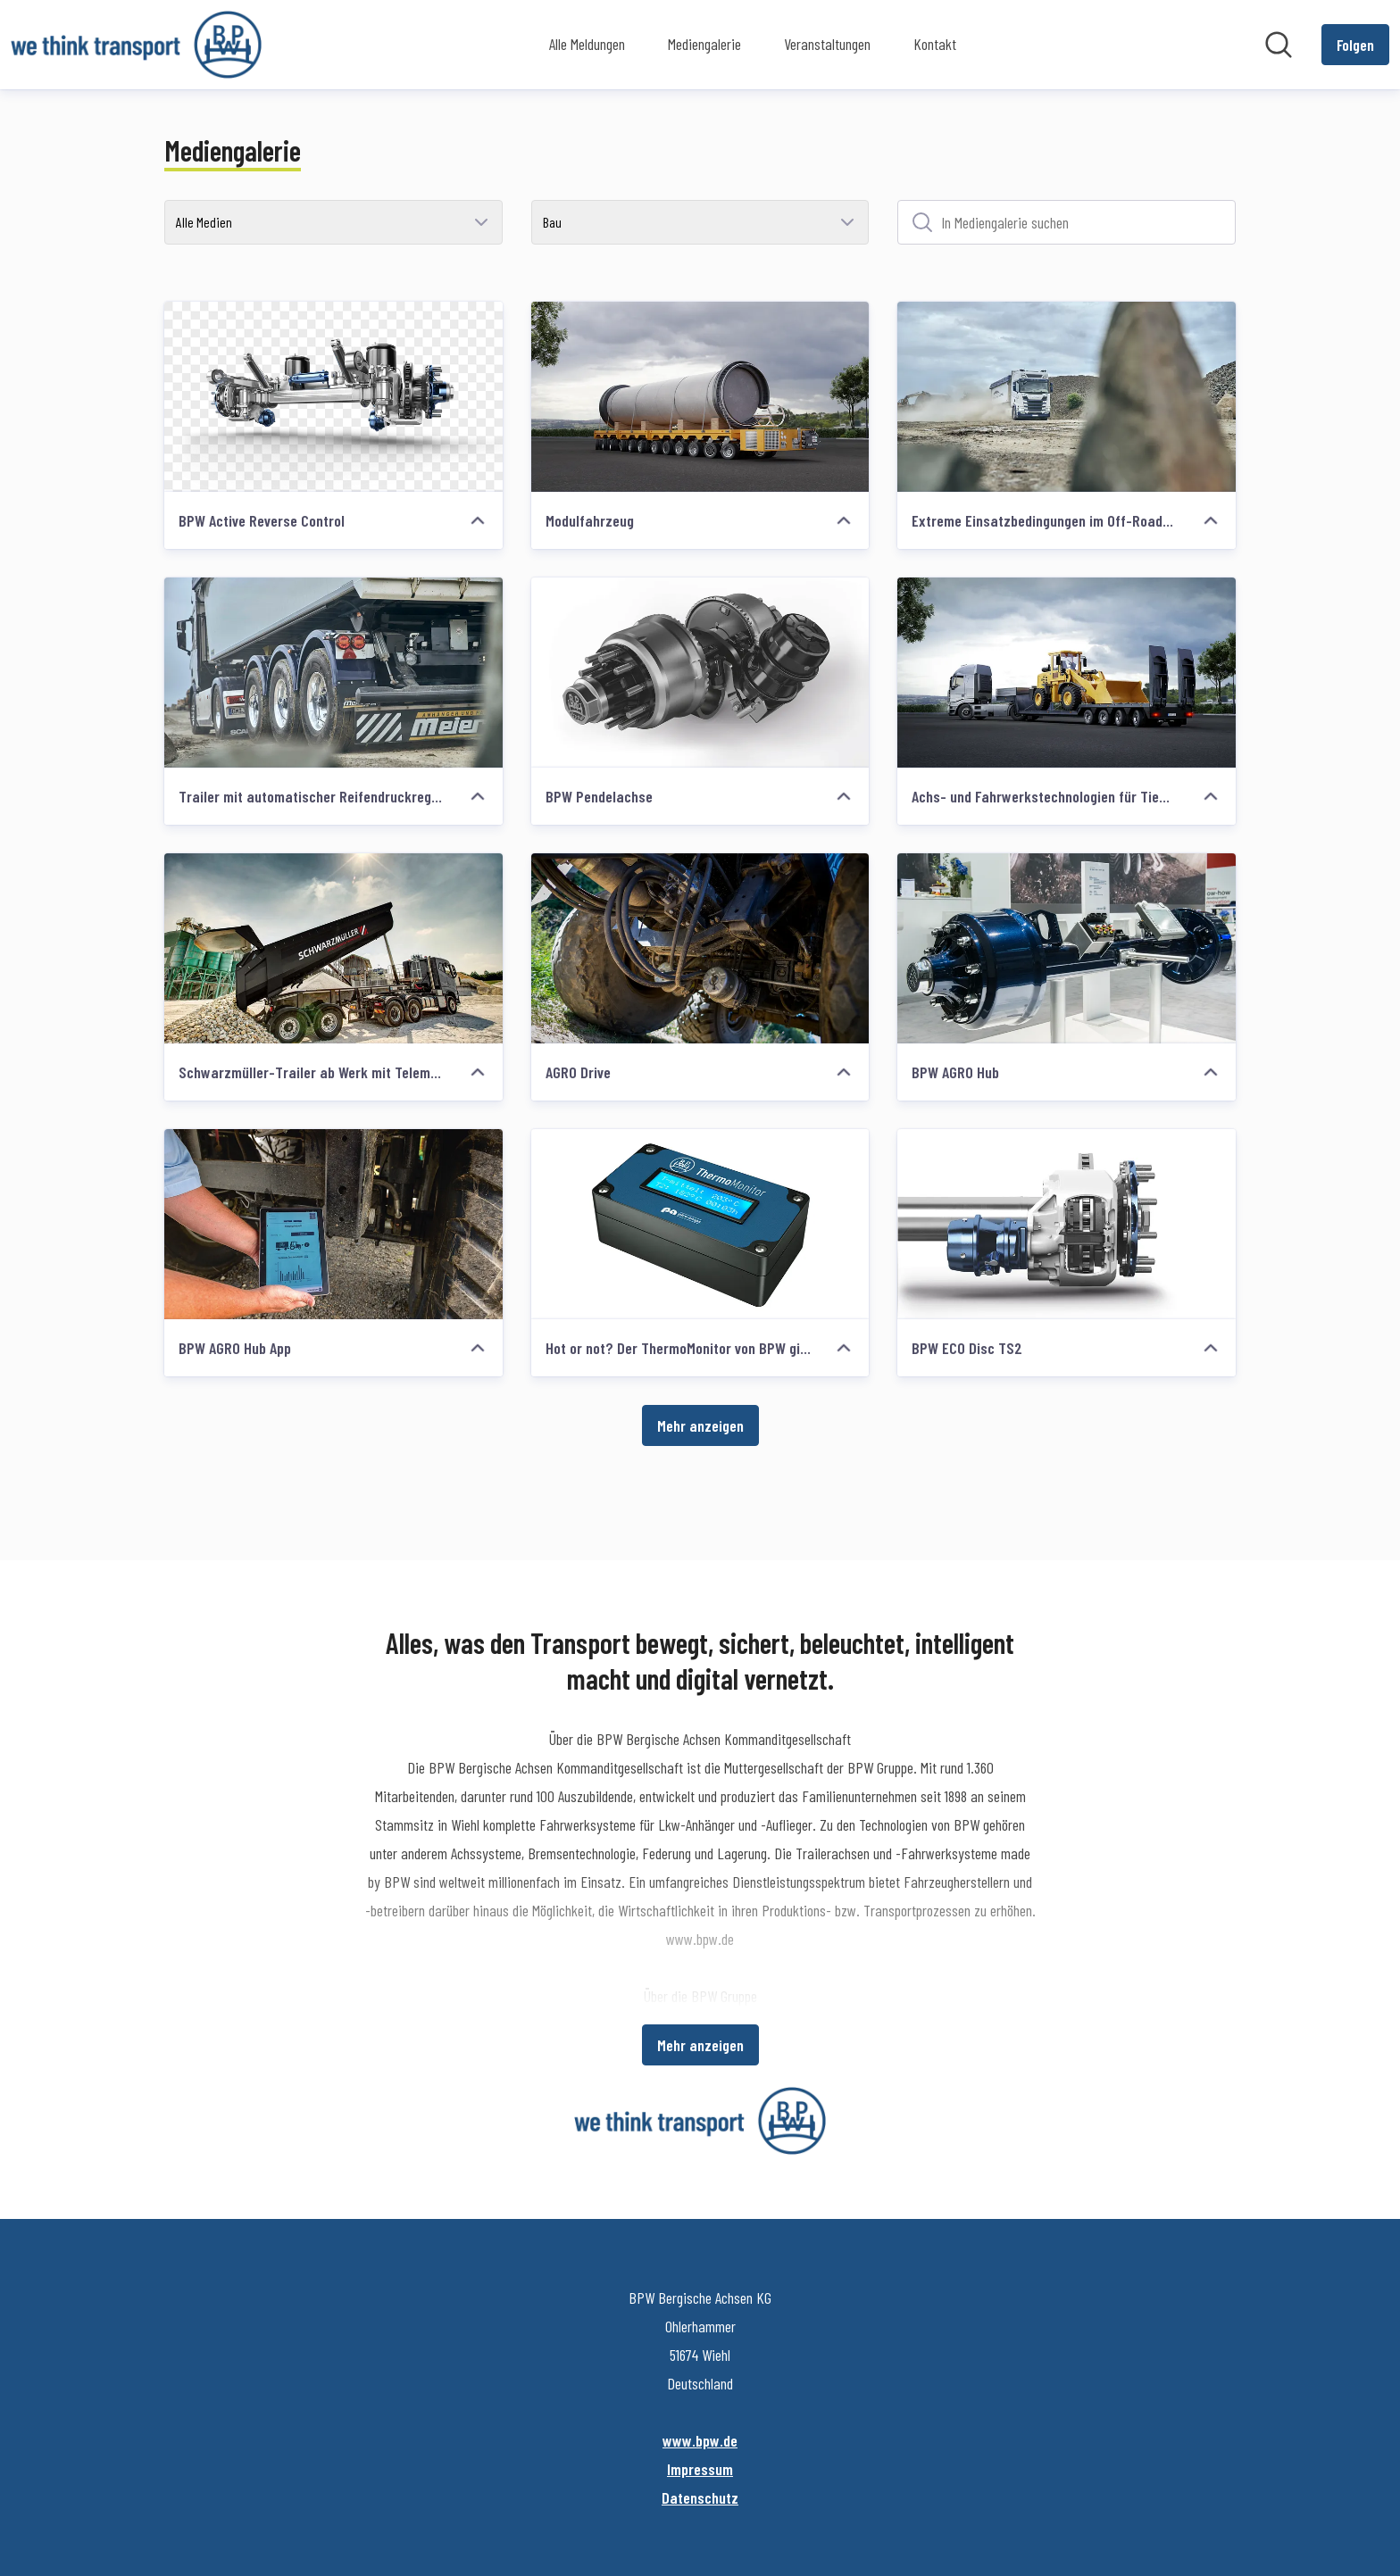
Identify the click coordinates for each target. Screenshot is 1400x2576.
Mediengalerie (704, 44)
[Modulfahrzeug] (700, 397)
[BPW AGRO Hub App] (333, 1224)
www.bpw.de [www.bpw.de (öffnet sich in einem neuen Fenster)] (700, 2440)
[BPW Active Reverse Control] (333, 397)
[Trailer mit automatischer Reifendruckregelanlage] (333, 673)
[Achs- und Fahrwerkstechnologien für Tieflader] (1066, 673)
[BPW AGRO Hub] (1066, 948)
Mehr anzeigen (700, 1425)
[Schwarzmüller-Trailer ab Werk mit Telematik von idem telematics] (333, 948)
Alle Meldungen (587, 44)
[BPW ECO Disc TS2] (1066, 1224)
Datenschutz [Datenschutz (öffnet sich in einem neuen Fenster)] (700, 2497)
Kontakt (934, 44)
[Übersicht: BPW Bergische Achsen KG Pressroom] (136, 45)
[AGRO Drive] (700, 948)
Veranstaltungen (827, 44)
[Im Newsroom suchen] (1278, 44)
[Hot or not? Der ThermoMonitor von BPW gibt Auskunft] (700, 1224)
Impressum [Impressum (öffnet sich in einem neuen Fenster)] (700, 2469)
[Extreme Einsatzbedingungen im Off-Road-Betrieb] (1066, 397)
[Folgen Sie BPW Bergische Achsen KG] (1355, 44)
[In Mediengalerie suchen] (1066, 222)
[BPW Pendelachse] (700, 673)
